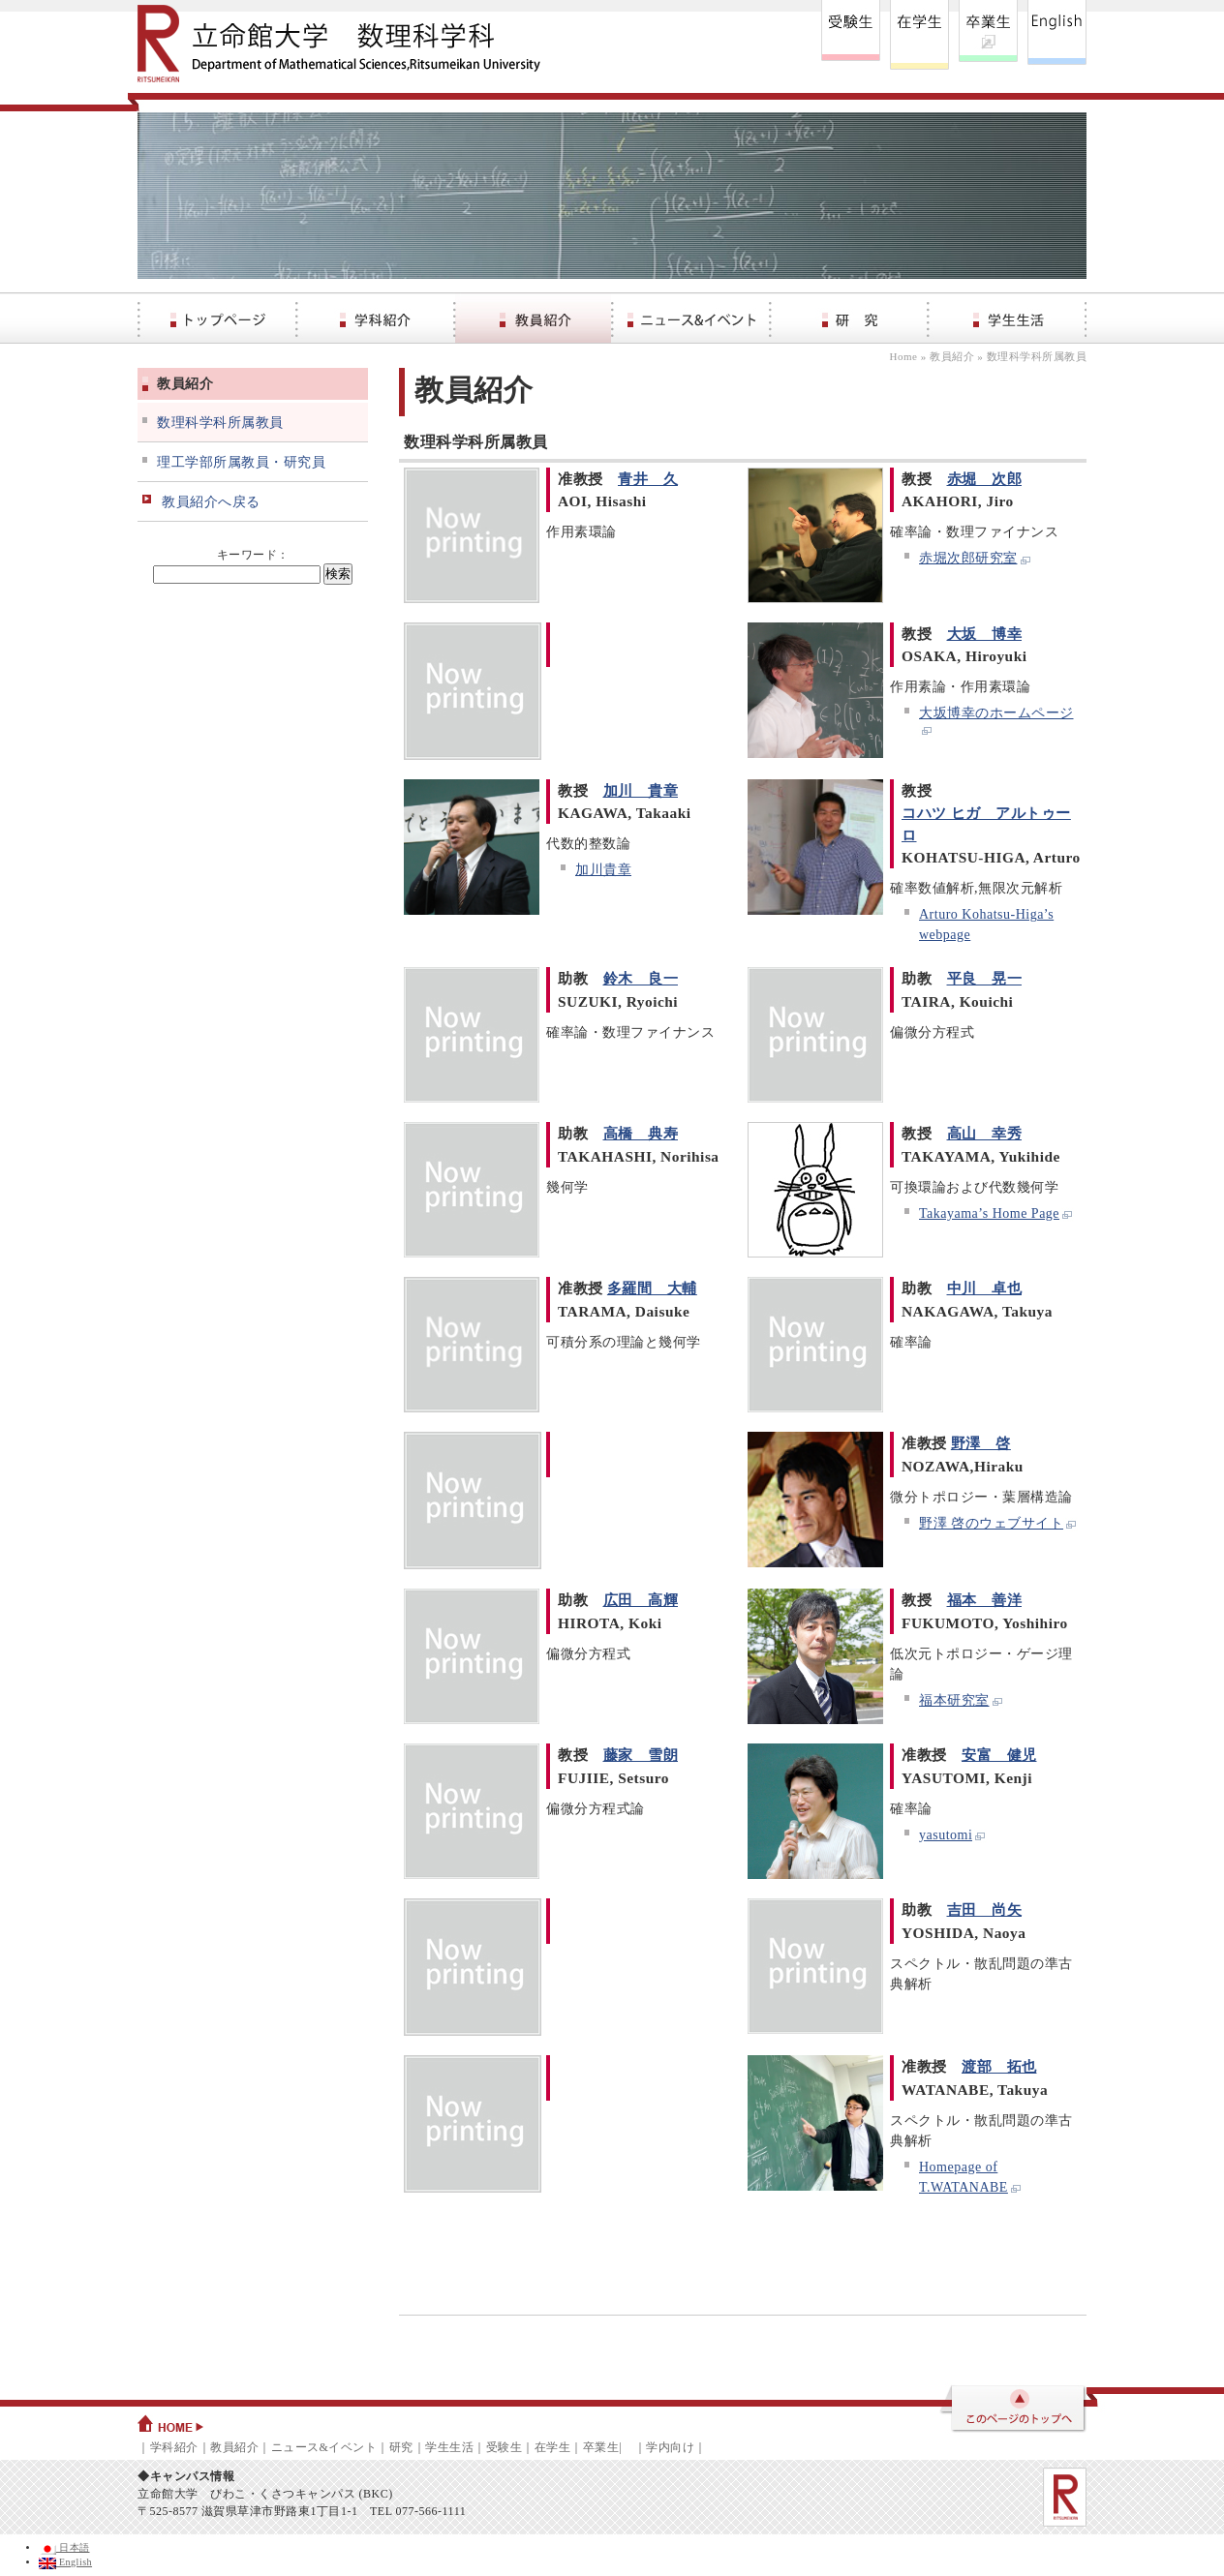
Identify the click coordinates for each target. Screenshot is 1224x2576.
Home (904, 356)
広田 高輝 (641, 1599)
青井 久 (648, 478)
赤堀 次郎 (985, 478)
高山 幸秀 (985, 1133)
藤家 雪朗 (641, 1754)
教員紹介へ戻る (211, 502)
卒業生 (601, 2447)
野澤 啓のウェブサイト (998, 1523)
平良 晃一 (985, 978)
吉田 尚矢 (985, 1909)
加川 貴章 (641, 790)
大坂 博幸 (985, 633)
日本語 (64, 2547)
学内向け (670, 2447)
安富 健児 (999, 1754)
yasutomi (953, 1835)
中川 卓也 (985, 1288)
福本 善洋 (985, 1599)
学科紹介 (174, 2447)
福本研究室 (961, 1700)
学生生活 (449, 2447)
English (65, 2562)
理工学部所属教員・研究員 (241, 462)
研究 (401, 2447)
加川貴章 (603, 870)
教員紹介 (952, 356)
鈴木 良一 (641, 978)
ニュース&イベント (324, 2447)
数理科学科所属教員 (220, 422)
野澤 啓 (981, 1443)
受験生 (504, 2447)
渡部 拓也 (999, 2066)
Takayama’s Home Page (996, 1213)
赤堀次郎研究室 (975, 558)
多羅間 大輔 (652, 1288)
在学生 (553, 2447)
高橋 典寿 (641, 1133)
